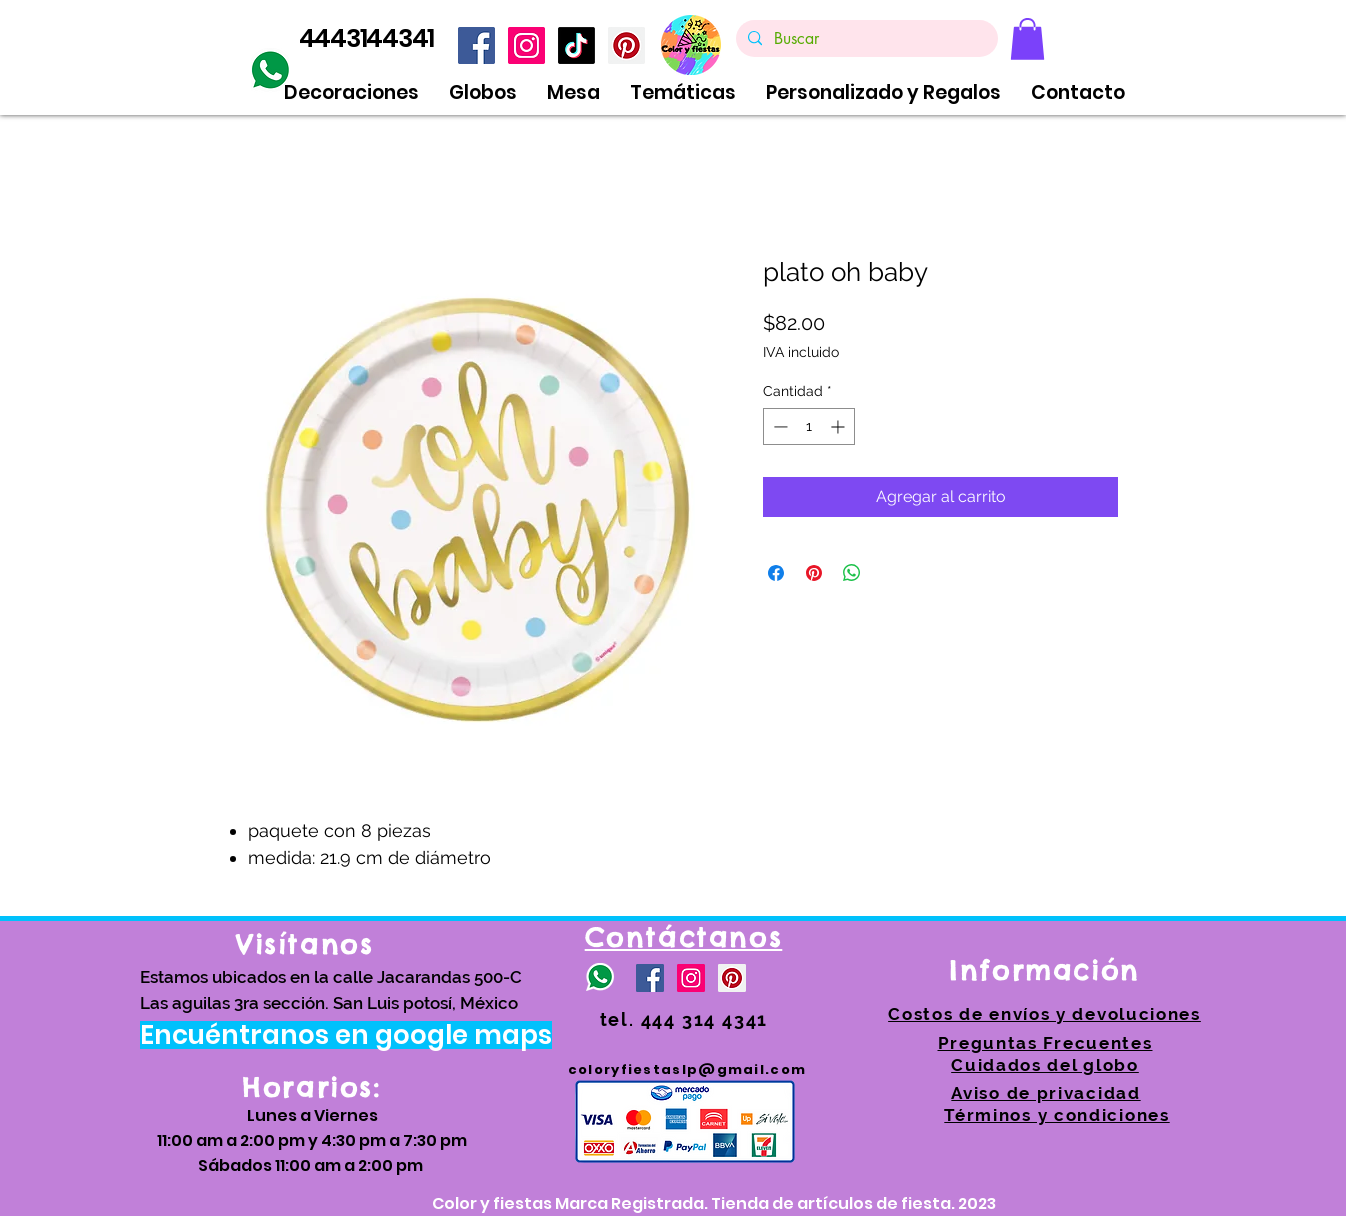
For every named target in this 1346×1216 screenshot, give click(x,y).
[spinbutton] (809, 426)
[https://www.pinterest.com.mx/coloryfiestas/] (626, 45)
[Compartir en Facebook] (776, 573)
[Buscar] (865, 39)
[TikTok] (576, 45)
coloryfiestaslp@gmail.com (687, 1069)
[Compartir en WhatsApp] (852, 573)
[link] (1027, 39)
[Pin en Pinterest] (814, 573)
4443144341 (367, 38)
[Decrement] (778, 426)
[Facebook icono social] (476, 45)
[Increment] (839, 426)
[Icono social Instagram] (526, 45)
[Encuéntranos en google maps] (346, 1035)
